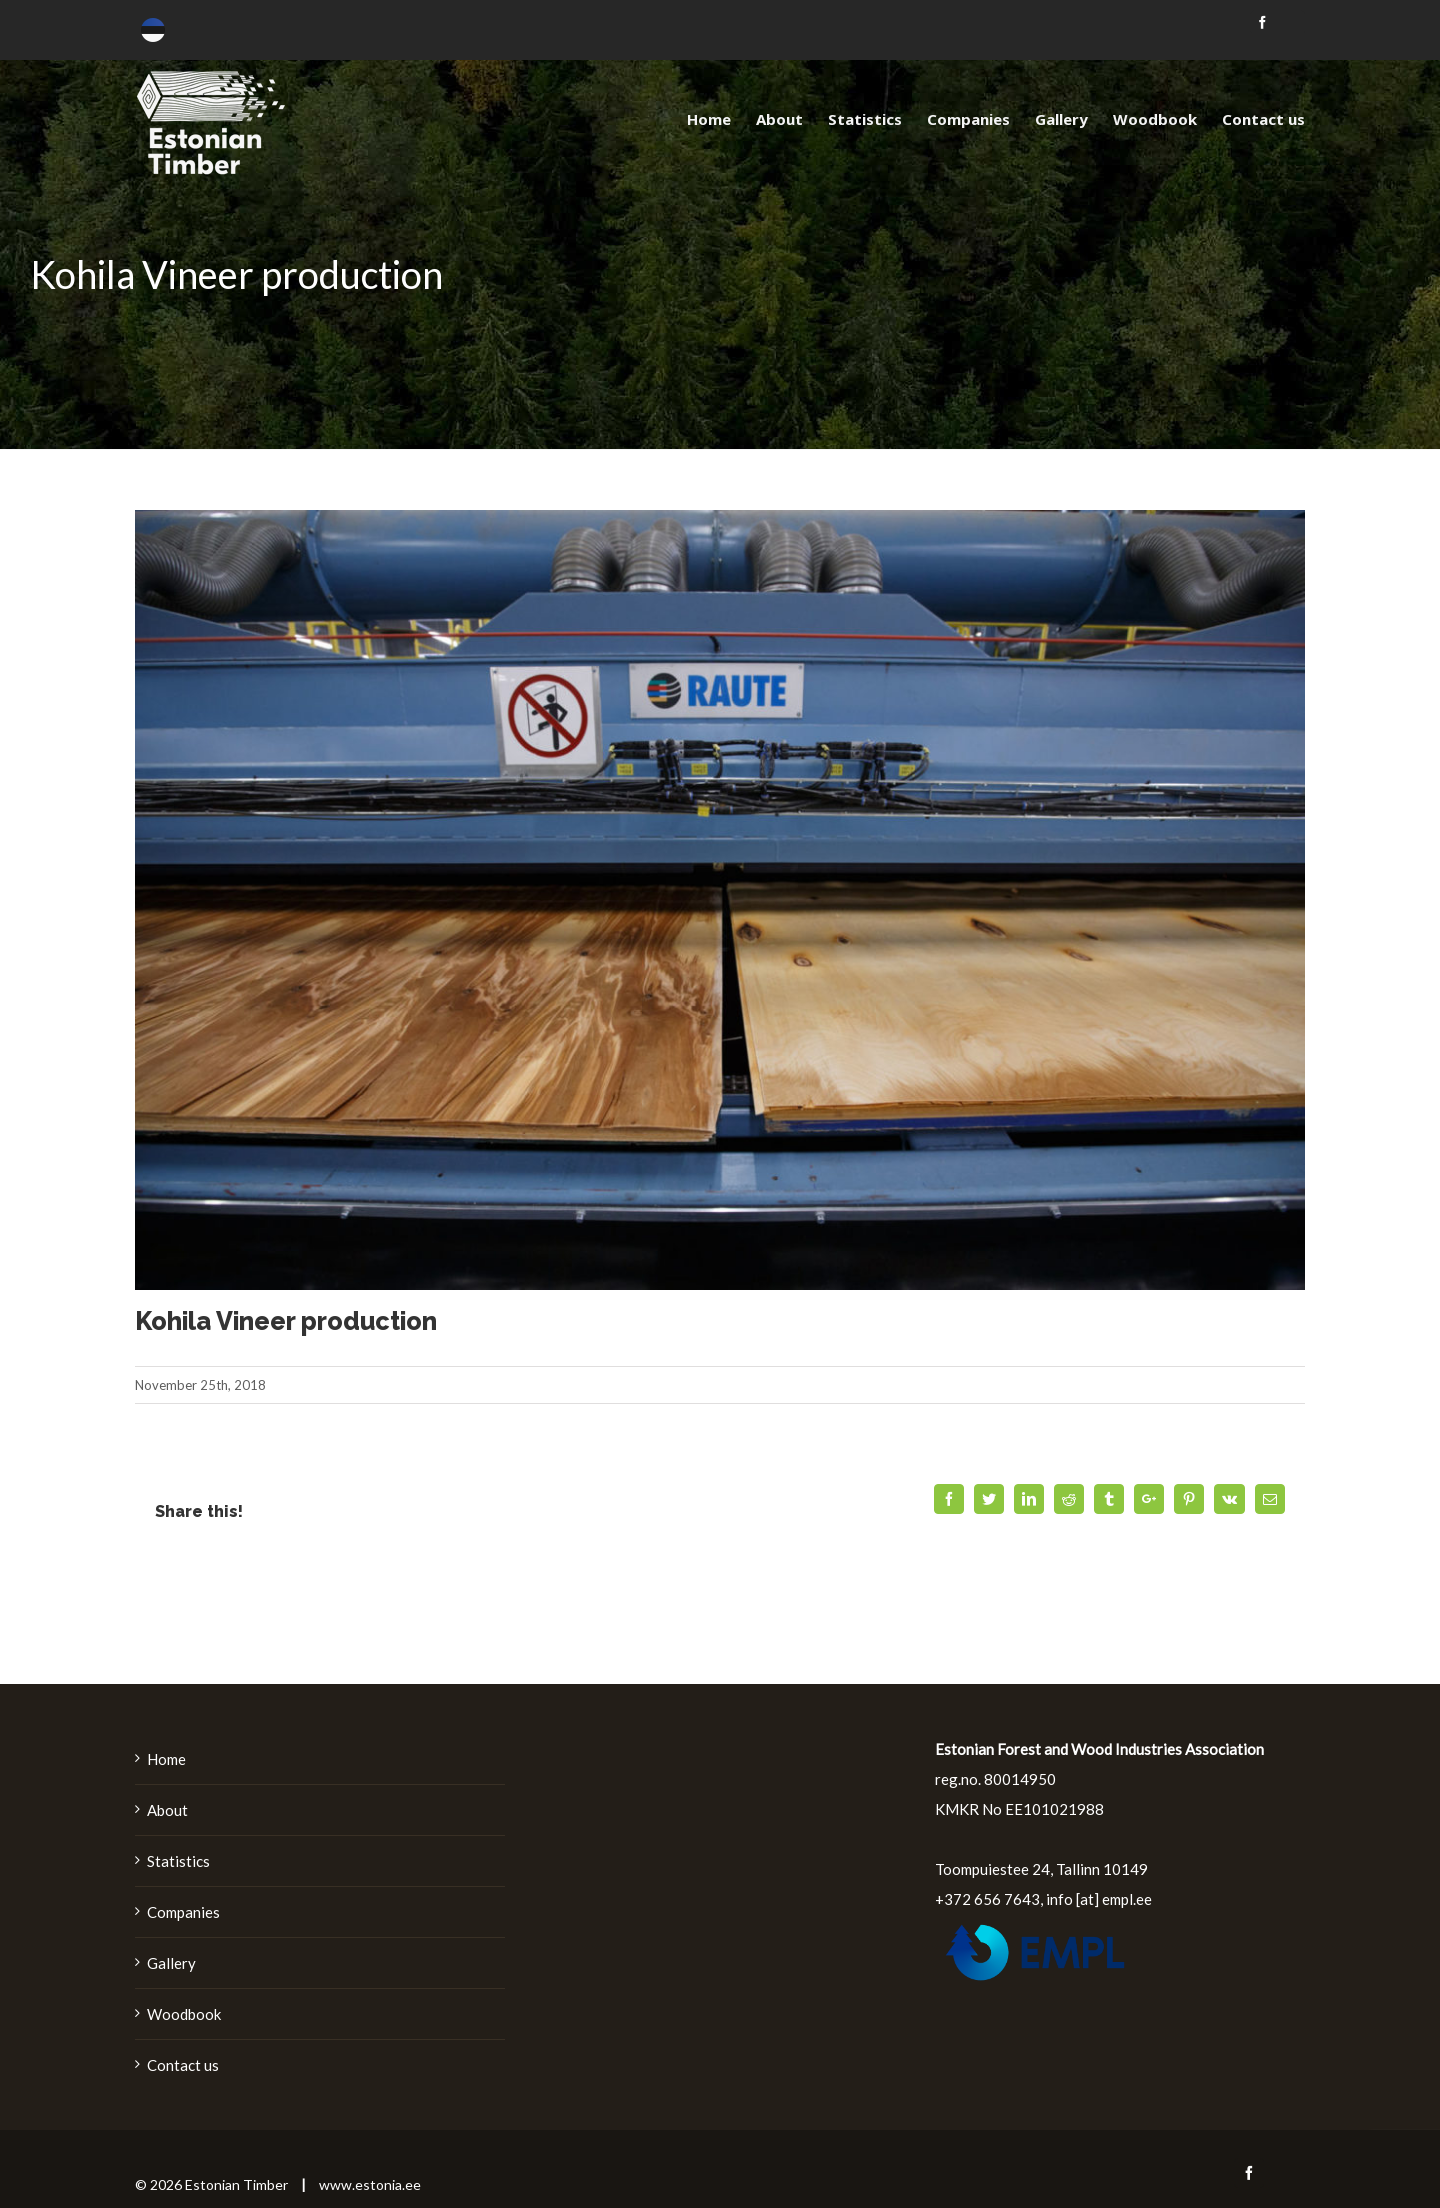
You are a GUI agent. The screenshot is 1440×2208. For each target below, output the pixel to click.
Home (166, 1759)
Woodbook (184, 2014)
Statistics (178, 1861)
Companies (183, 1912)
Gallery (171, 1963)
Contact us (183, 2065)
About (167, 1810)
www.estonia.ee (370, 2184)
